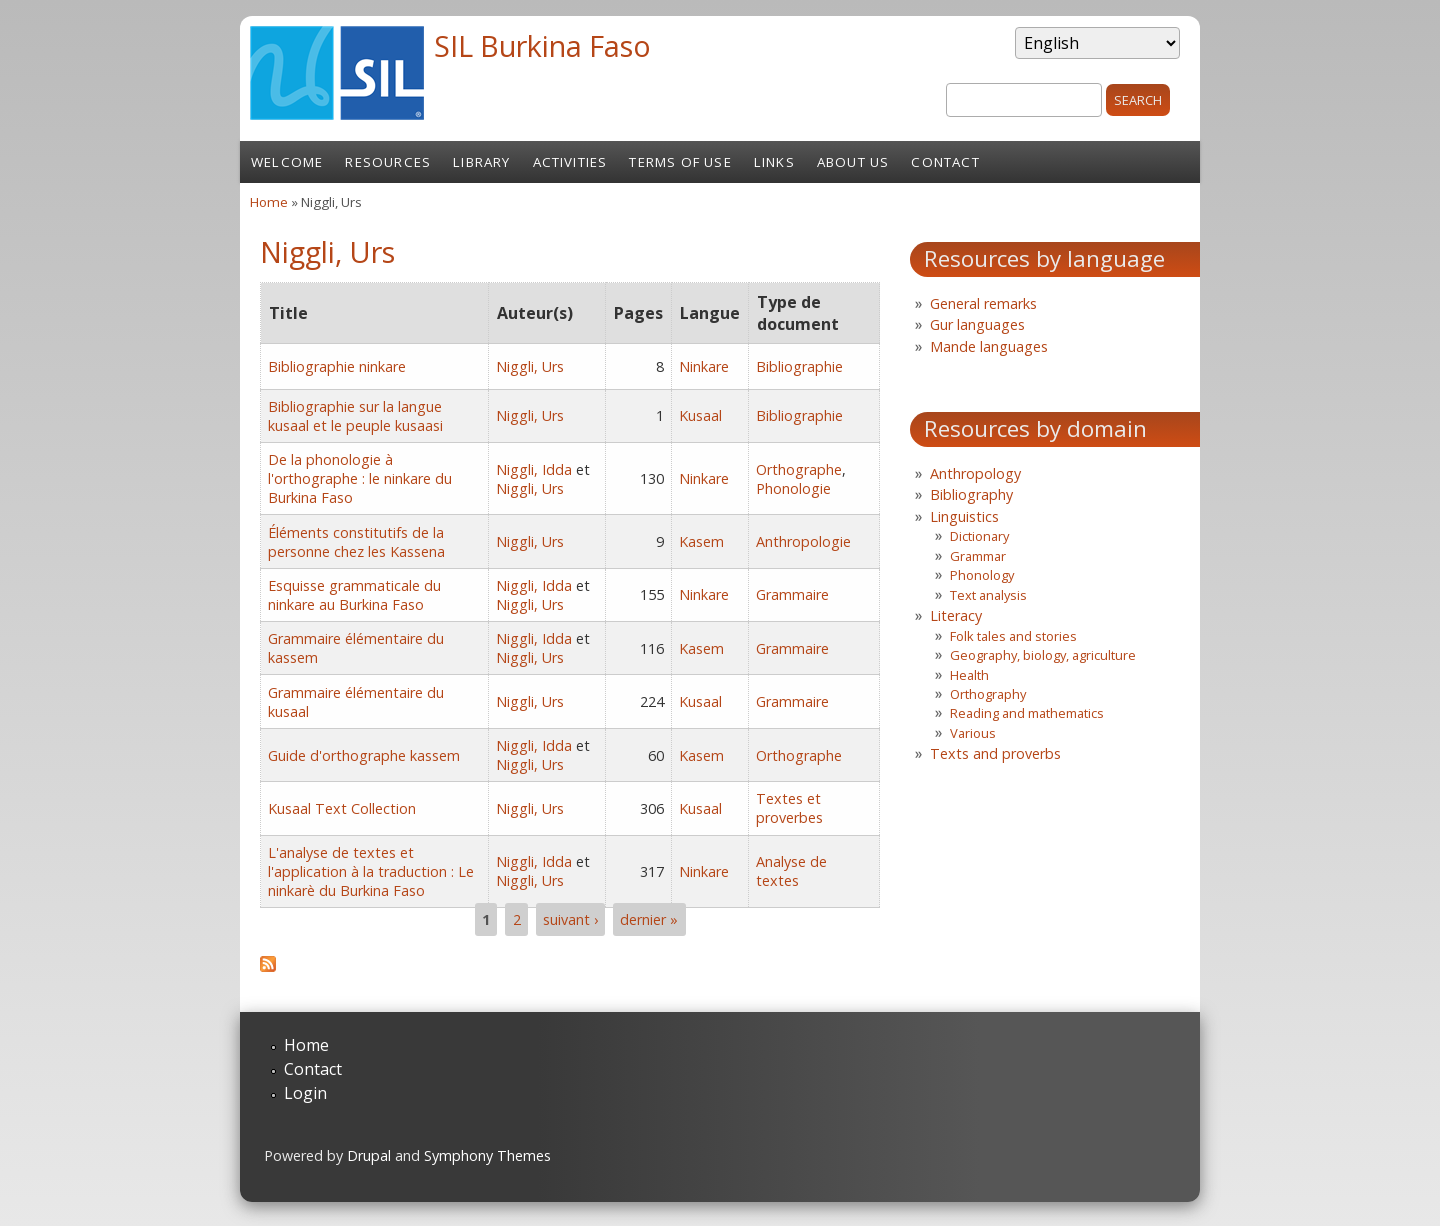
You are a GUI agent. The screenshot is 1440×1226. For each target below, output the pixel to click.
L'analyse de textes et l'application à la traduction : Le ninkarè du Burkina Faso (371, 871)
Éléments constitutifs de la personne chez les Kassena (356, 542)
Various (973, 733)
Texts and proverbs (995, 753)
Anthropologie (803, 541)
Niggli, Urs (530, 366)
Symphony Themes (487, 1155)
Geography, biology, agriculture (1043, 655)
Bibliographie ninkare (337, 366)
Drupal (369, 1155)
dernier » (649, 919)
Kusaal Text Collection (342, 808)
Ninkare (704, 366)
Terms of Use (680, 162)
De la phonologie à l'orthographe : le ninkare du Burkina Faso (360, 478)
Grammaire (792, 594)
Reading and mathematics (1027, 713)
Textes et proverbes (789, 808)
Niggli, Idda (534, 469)
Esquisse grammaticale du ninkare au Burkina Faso (354, 595)
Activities (570, 162)
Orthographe (799, 469)
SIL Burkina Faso (542, 45)
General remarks (983, 303)
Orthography (988, 694)
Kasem (701, 541)
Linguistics (964, 516)
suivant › (570, 919)
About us (853, 162)
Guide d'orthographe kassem (364, 755)
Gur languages (977, 324)
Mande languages (989, 346)
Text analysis (988, 595)
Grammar (978, 556)
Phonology (982, 575)
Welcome (287, 162)
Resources (388, 162)
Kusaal (700, 415)
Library (481, 162)
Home (269, 202)
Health (969, 675)
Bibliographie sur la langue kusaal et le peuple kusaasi (355, 416)
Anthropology (975, 473)
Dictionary (979, 536)
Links (774, 162)
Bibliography (971, 494)
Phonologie (793, 488)
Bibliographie (799, 366)
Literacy (956, 615)
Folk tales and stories (1013, 636)
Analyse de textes (791, 871)
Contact (945, 162)
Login (305, 1093)
